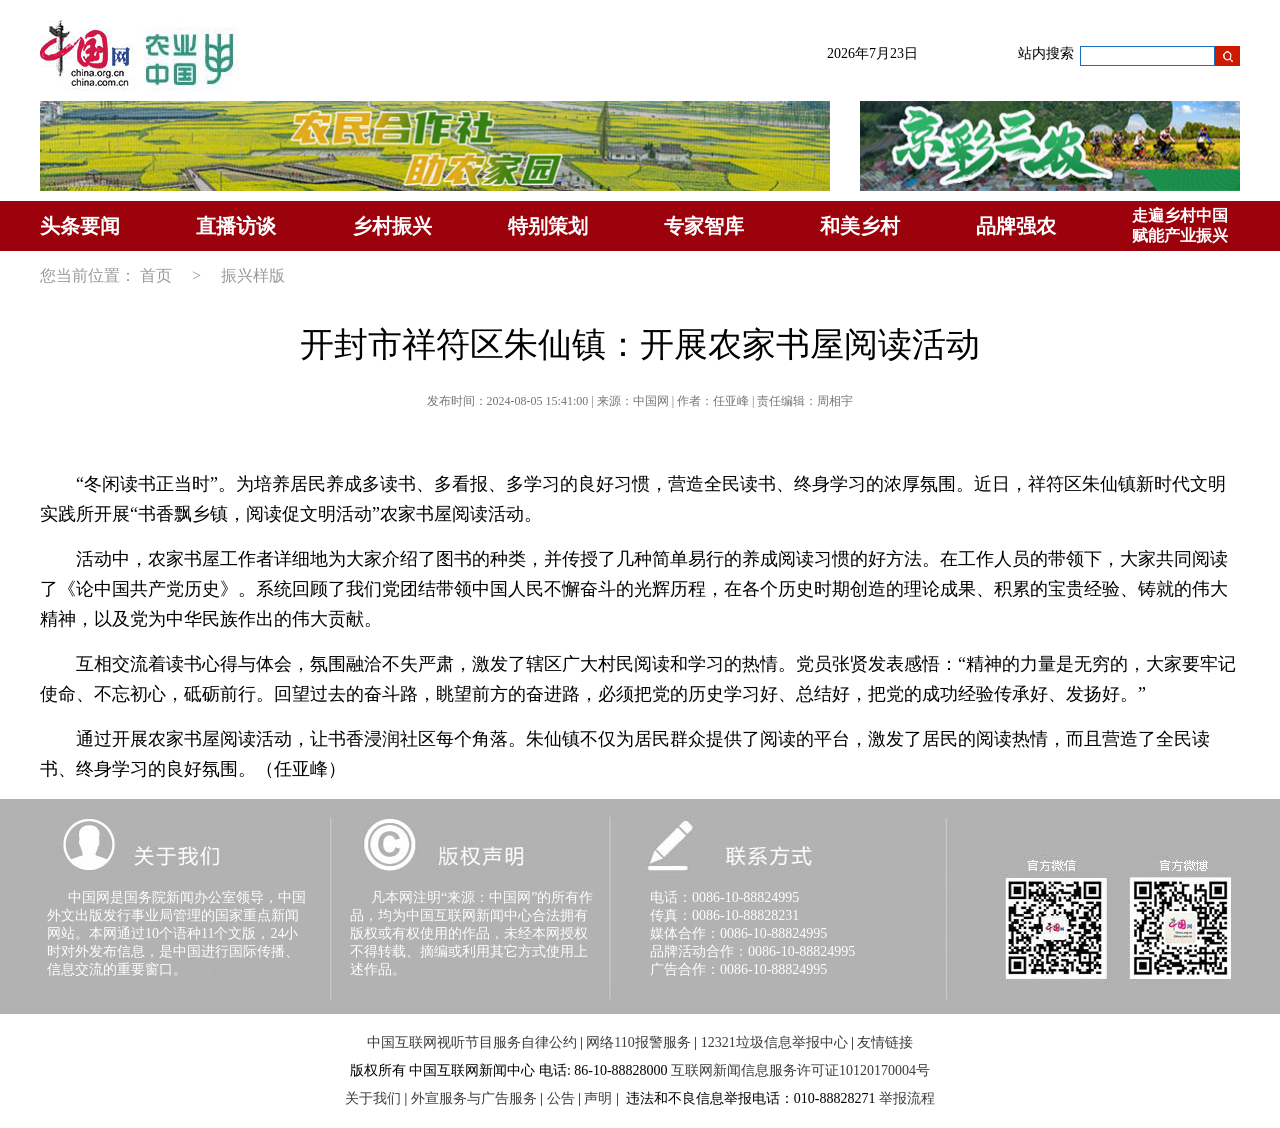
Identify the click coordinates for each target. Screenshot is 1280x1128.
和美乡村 (860, 226)
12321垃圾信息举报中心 (774, 1042)
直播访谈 (236, 226)
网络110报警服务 (638, 1042)
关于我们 (373, 1098)
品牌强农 (1016, 226)
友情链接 (885, 1042)
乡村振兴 (392, 226)
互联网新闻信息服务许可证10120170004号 (800, 1070)
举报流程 (907, 1098)
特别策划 (548, 226)
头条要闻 (80, 226)
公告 (561, 1098)
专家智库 (704, 226)
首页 (156, 275)
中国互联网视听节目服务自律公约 (472, 1042)
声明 (598, 1098)
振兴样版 (253, 275)
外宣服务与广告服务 (474, 1098)
